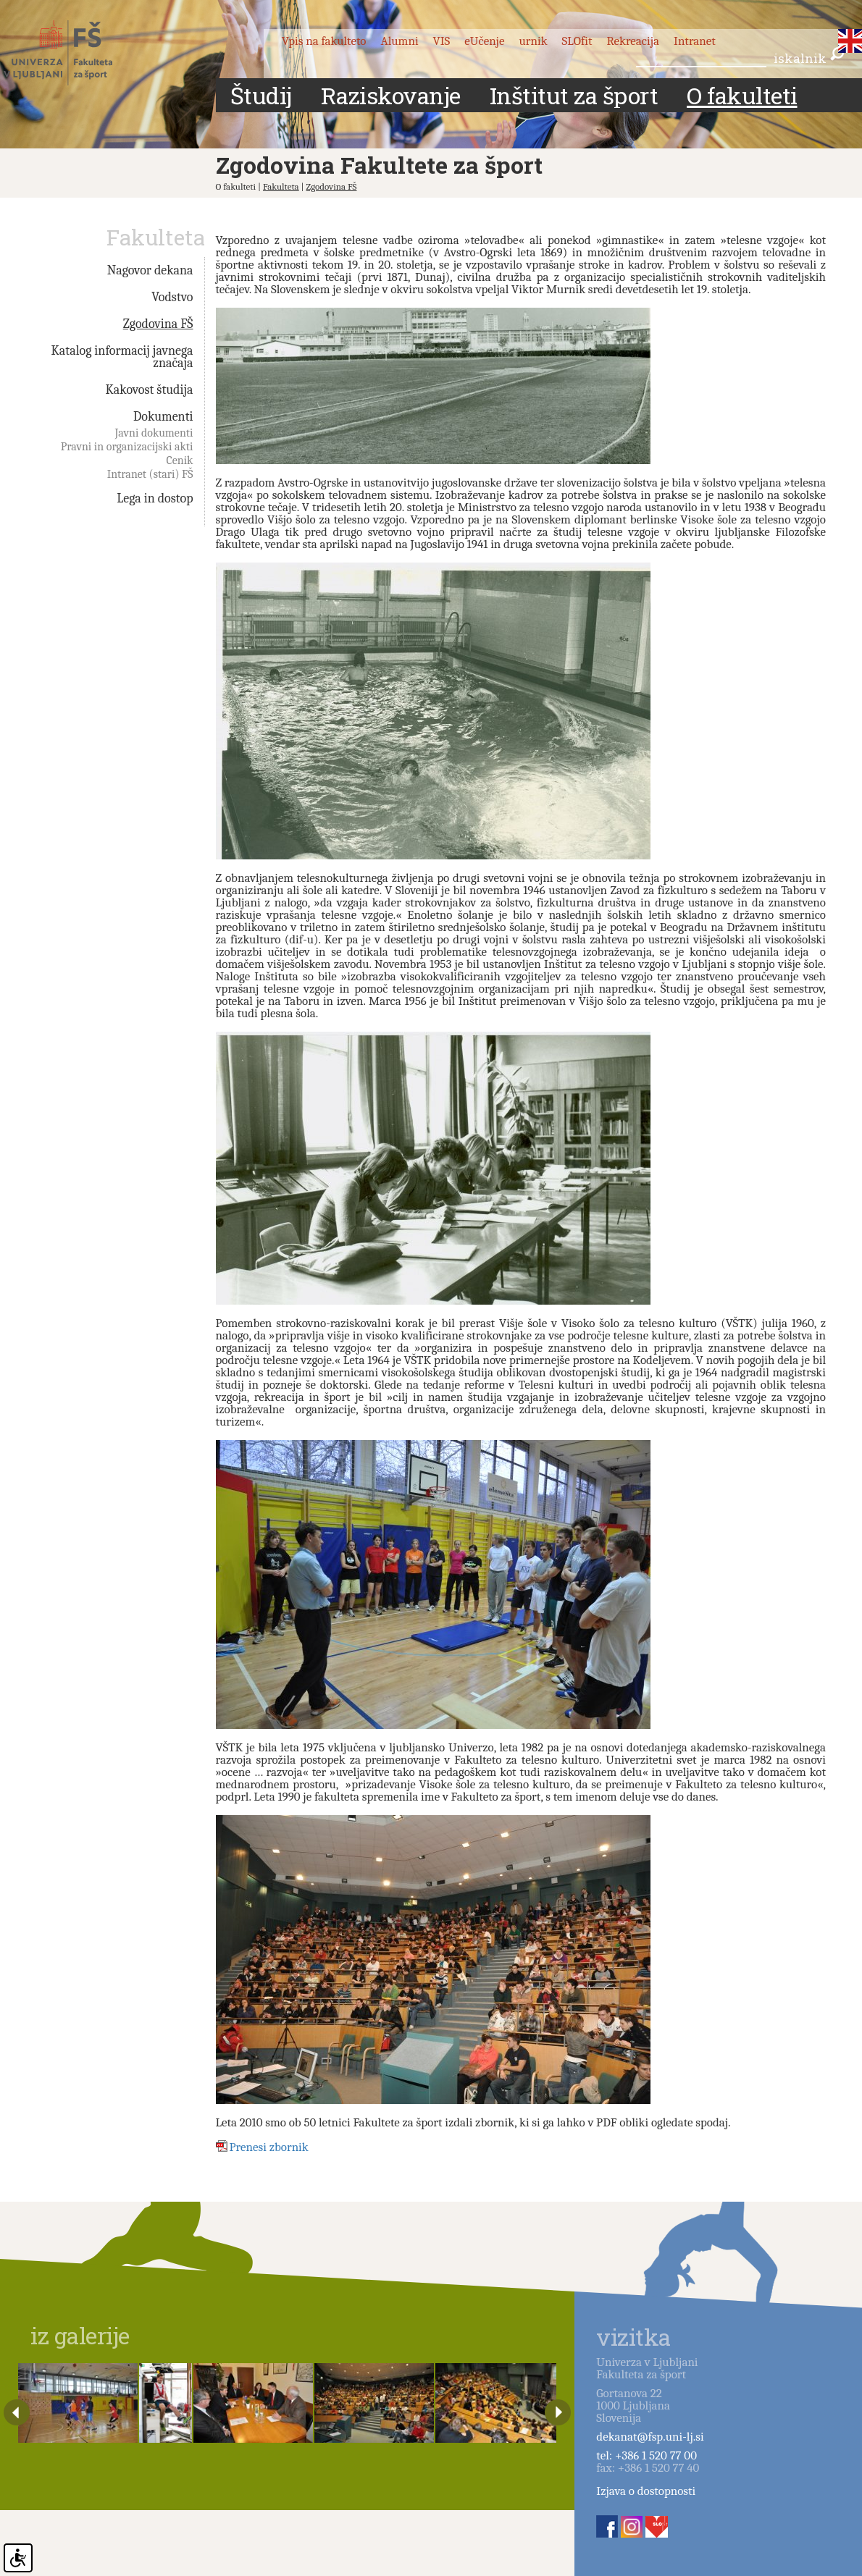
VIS (442, 41)
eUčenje (484, 41)
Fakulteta (281, 186)
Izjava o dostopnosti (645, 2491)
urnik (533, 41)
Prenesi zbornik (269, 2147)
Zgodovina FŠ (331, 186)
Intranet (695, 41)
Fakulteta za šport (74, 52)
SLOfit (577, 41)
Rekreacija (632, 41)
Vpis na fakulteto (324, 41)
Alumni (400, 41)
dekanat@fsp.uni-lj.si (649, 2437)
